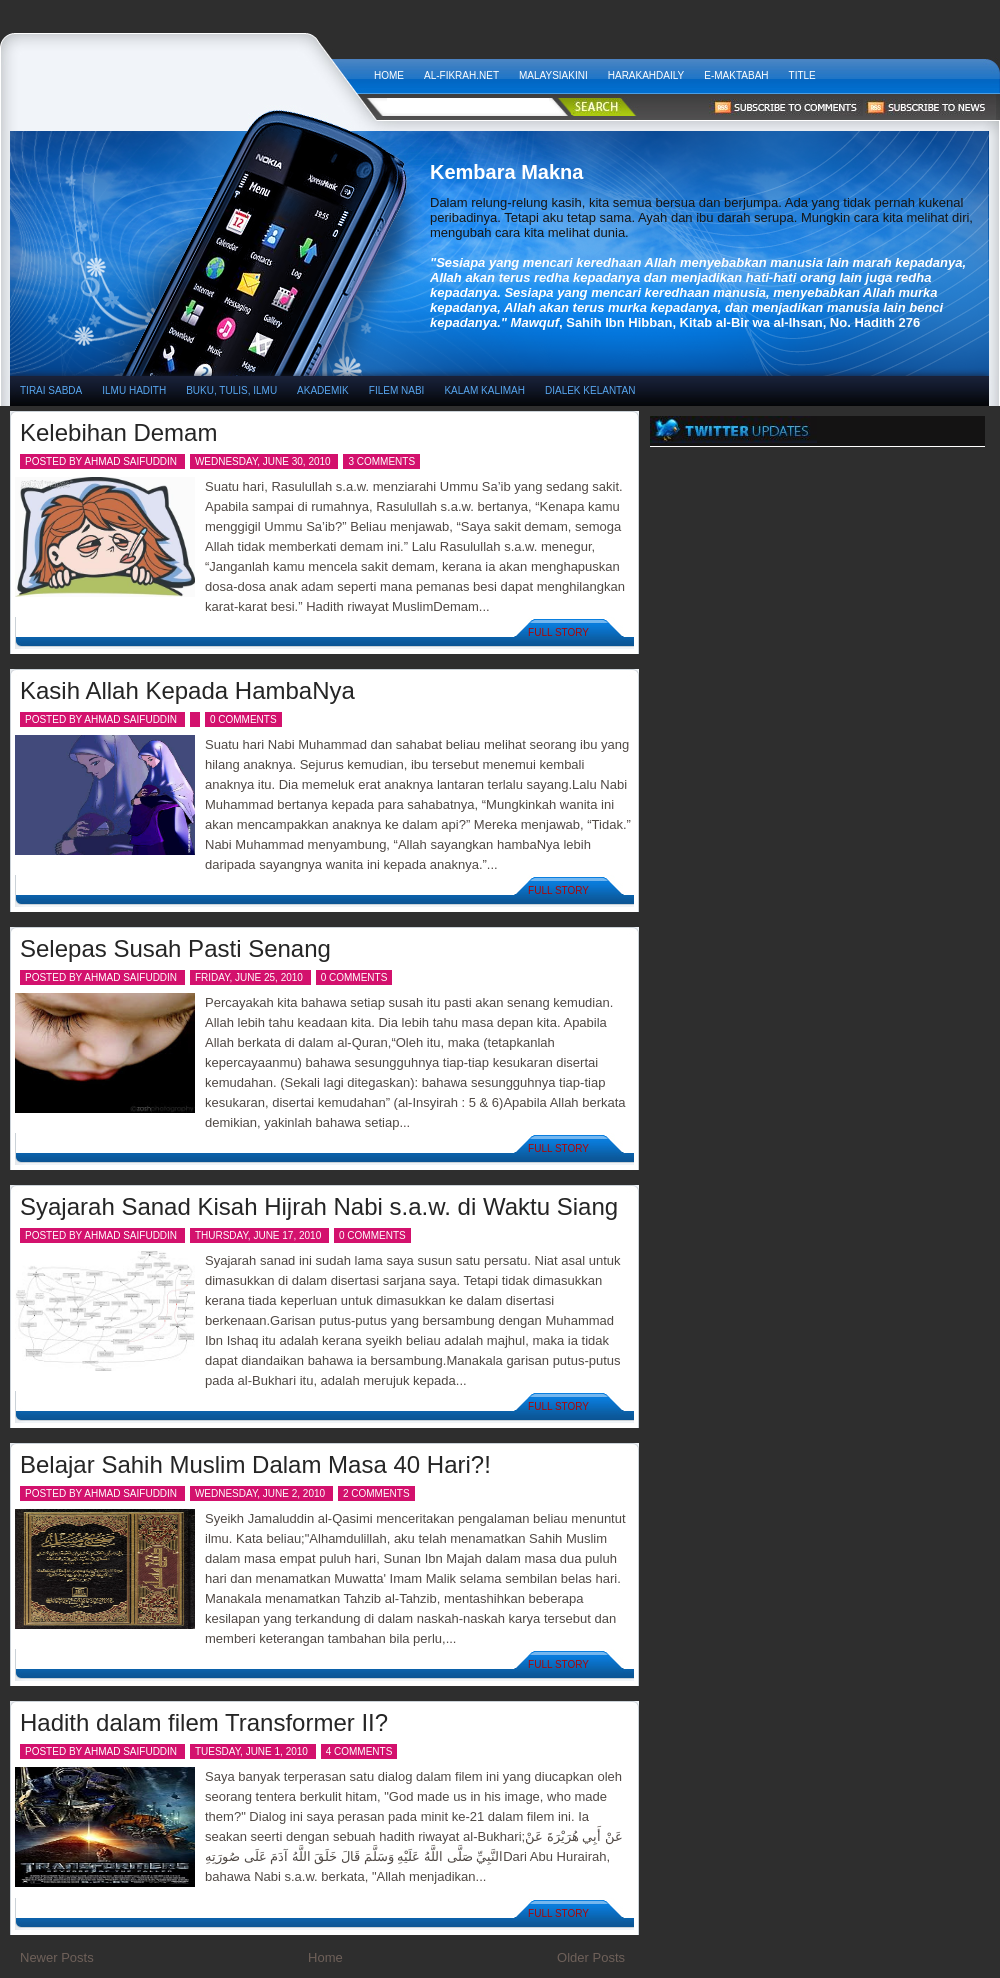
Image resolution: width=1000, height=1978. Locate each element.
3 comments (381, 461)
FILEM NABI (397, 390)
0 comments (243, 719)
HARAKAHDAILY (646, 75)
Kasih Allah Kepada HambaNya (187, 690)
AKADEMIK (323, 390)
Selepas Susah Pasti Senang (175, 948)
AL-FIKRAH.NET (461, 75)
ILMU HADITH (134, 390)
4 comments (359, 1751)
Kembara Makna (187, 70)
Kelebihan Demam (118, 432)
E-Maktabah (736, 75)
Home (389, 75)
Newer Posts (57, 1957)
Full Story (558, 632)
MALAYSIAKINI (553, 75)
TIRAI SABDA (51, 390)
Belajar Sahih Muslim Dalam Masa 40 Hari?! (255, 1464)
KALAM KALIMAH (484, 390)
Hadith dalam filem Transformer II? (204, 1722)
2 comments (376, 1493)
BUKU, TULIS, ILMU (231, 390)
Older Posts (591, 1957)
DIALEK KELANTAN (590, 390)
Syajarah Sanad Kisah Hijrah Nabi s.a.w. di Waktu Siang (319, 1206)
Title (802, 75)
